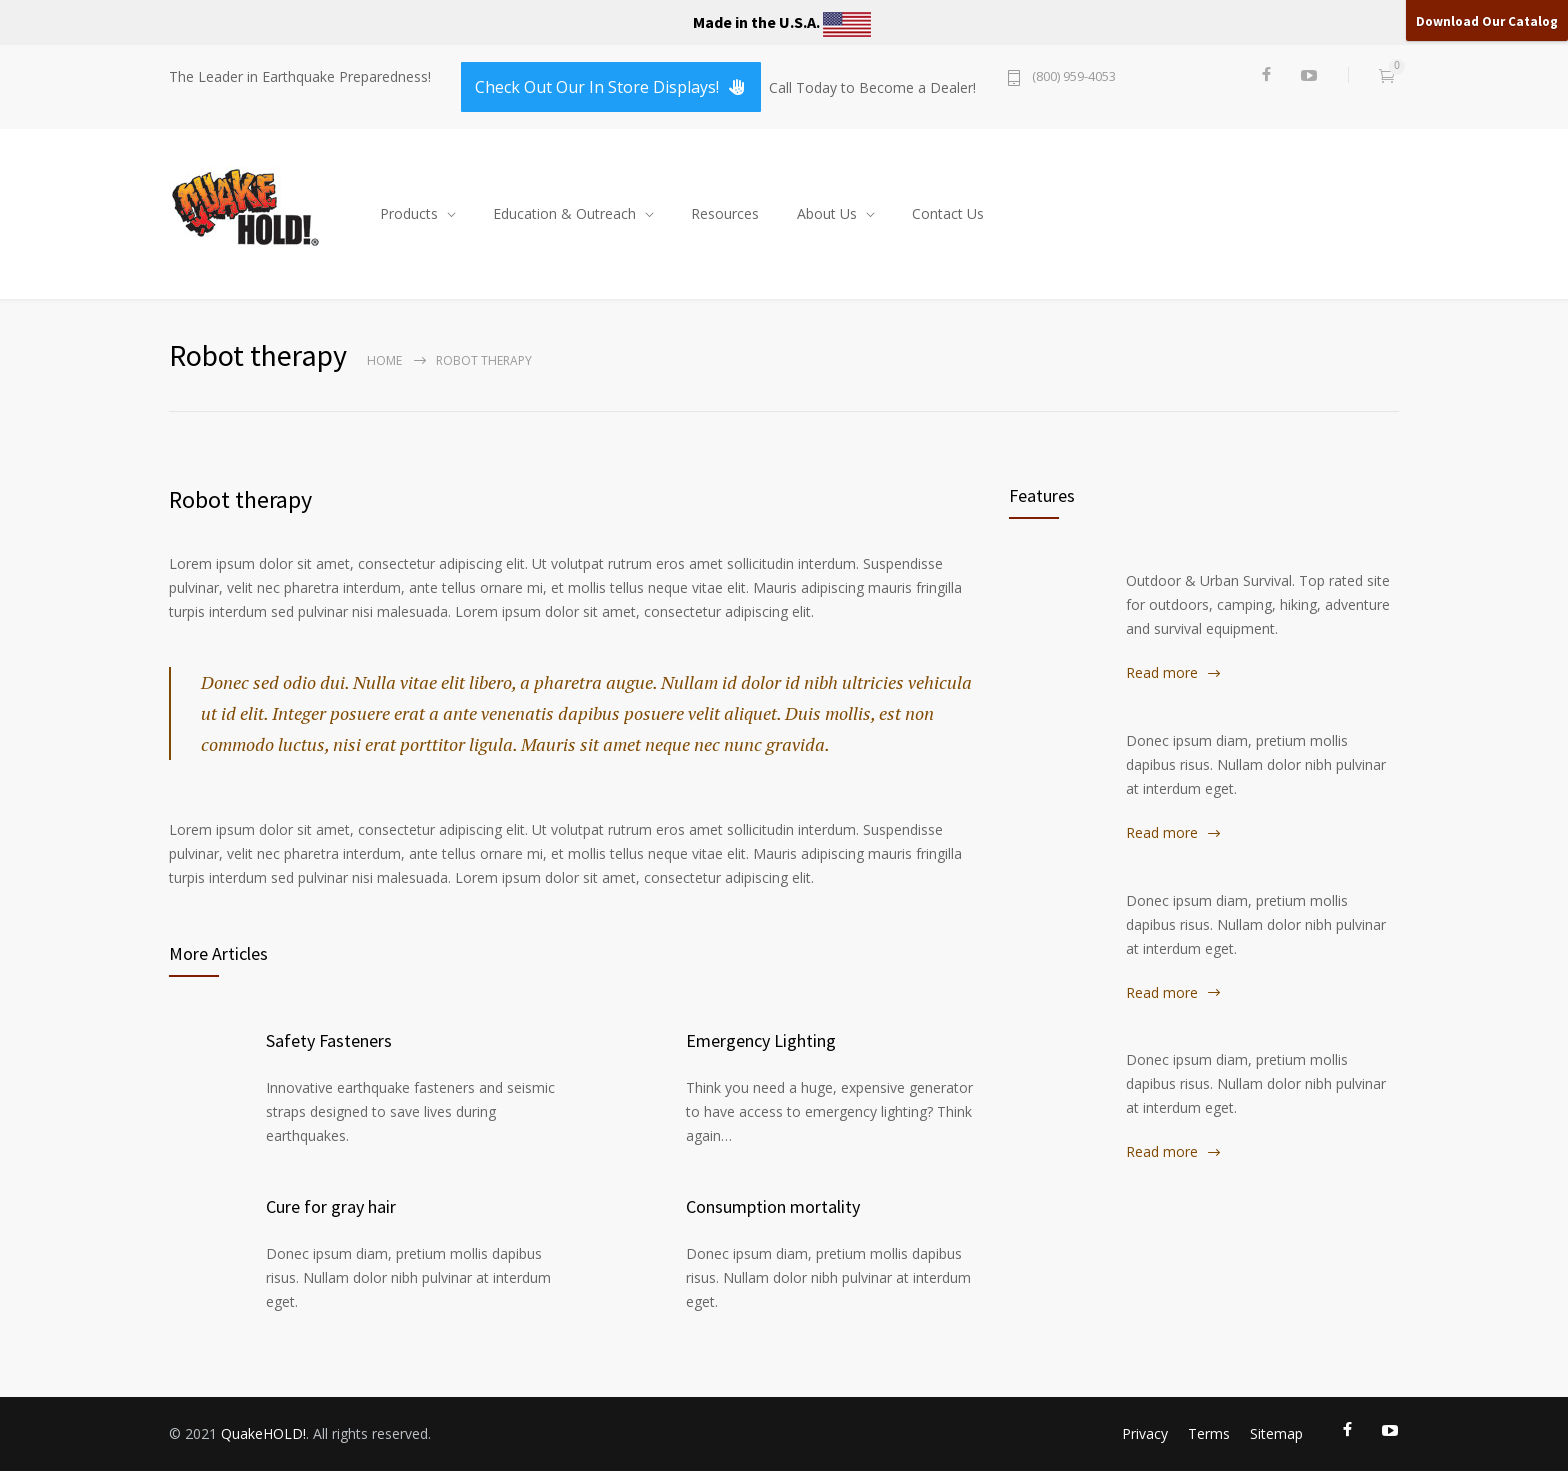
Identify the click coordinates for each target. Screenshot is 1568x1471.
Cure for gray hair (331, 1206)
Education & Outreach (564, 213)
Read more (1162, 672)
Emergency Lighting (761, 1040)
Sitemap (1276, 1433)
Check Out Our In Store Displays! (611, 87)
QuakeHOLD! (263, 1433)
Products (409, 213)
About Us (827, 213)
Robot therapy (240, 499)
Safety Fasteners (329, 1040)
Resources (725, 213)
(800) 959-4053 (1074, 77)
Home (384, 360)
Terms (1209, 1433)
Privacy (1145, 1433)
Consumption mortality (773, 1206)
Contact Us (948, 213)
